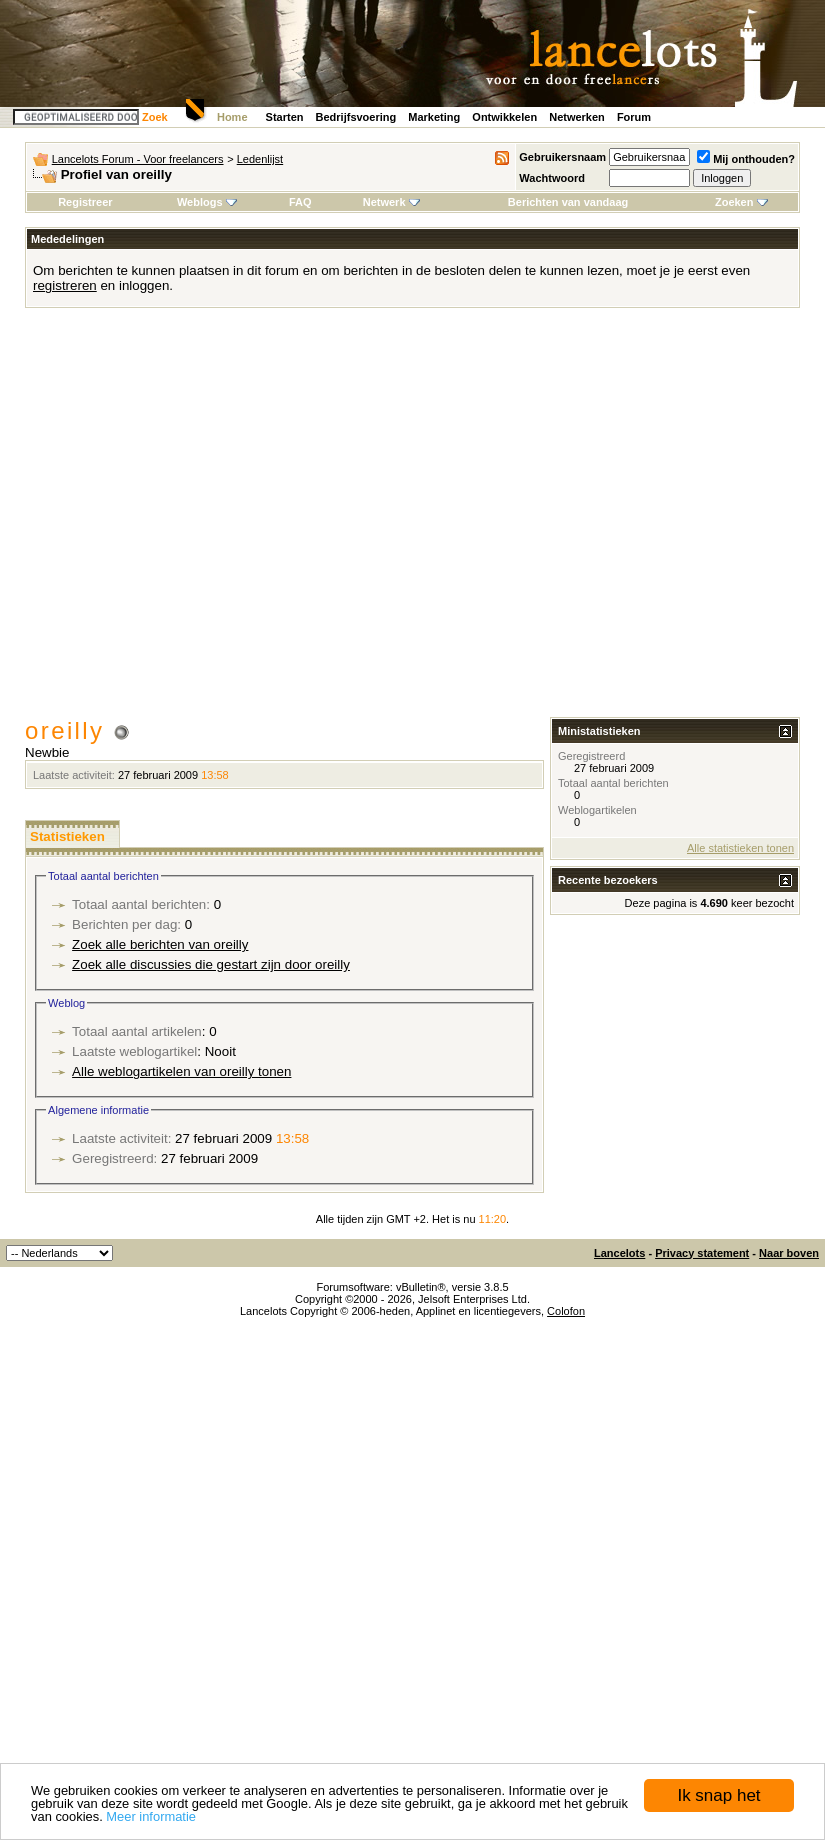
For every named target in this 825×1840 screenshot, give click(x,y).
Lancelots (619, 1253)
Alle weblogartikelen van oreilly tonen (181, 1071)
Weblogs (207, 202)
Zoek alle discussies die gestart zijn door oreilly (211, 964)
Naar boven (789, 1253)
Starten (285, 117)
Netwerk (391, 202)
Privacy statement (702, 1253)
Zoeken (741, 202)
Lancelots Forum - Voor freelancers (138, 159)
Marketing (434, 117)
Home (232, 117)
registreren (65, 285)
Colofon (566, 1311)
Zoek (155, 117)
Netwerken (577, 117)
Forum (634, 117)
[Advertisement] (187, 519)
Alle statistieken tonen (740, 848)
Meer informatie (151, 1816)
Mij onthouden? (746, 159)
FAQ (300, 202)
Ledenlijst (260, 159)
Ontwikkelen (504, 117)
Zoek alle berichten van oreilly (160, 944)
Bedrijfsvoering (356, 117)
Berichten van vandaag (568, 202)
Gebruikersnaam (562, 157)
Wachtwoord (552, 178)
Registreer (85, 202)
